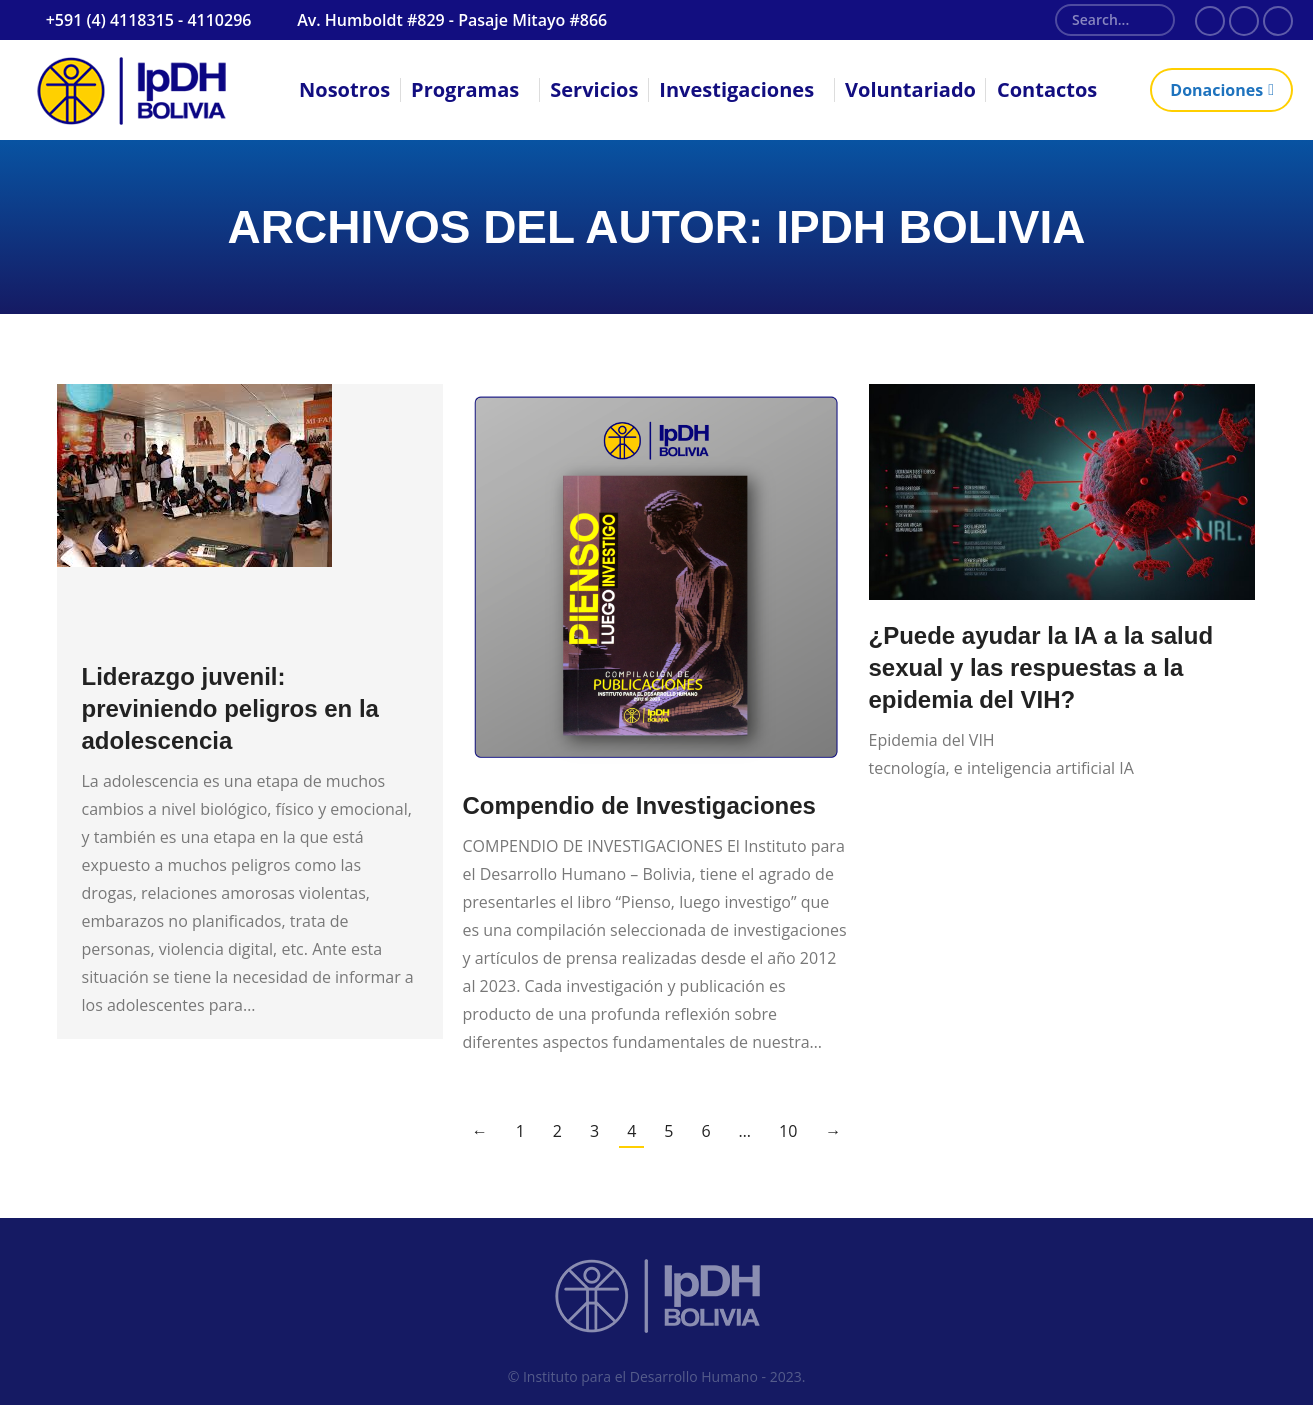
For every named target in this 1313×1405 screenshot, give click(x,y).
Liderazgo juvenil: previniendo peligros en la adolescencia (230, 708)
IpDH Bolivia (930, 227)
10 (788, 1131)
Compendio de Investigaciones (639, 805)
